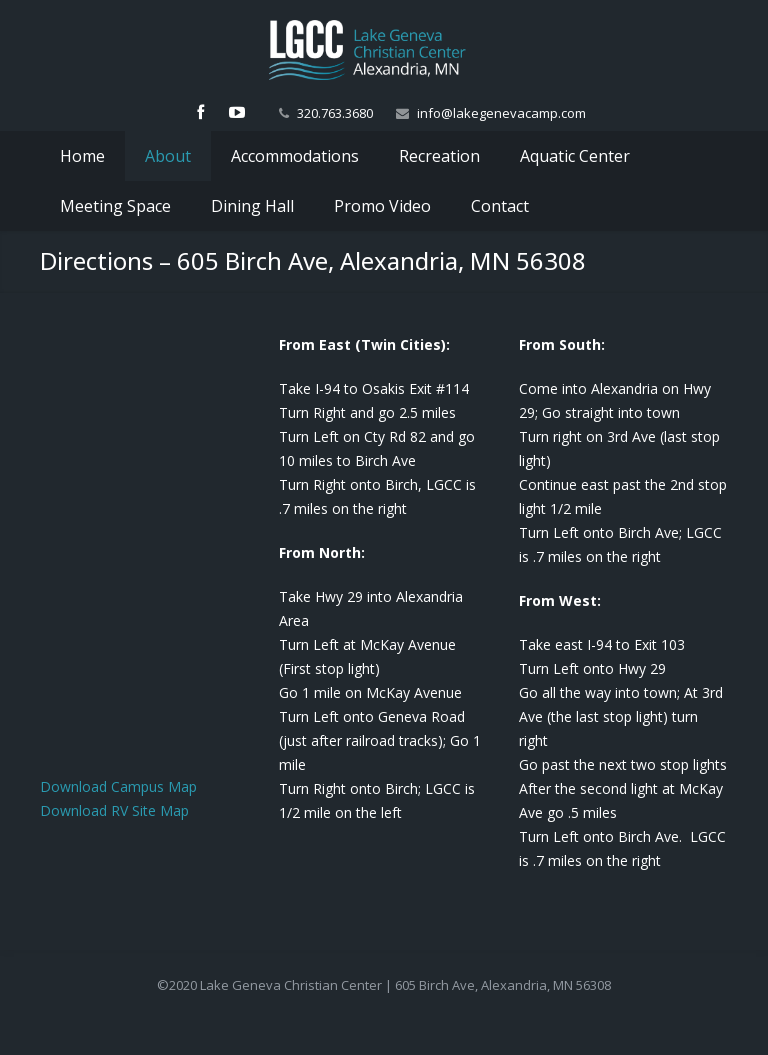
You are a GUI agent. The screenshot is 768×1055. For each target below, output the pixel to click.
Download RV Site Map (114, 810)
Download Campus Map (118, 786)
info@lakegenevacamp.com (501, 113)
